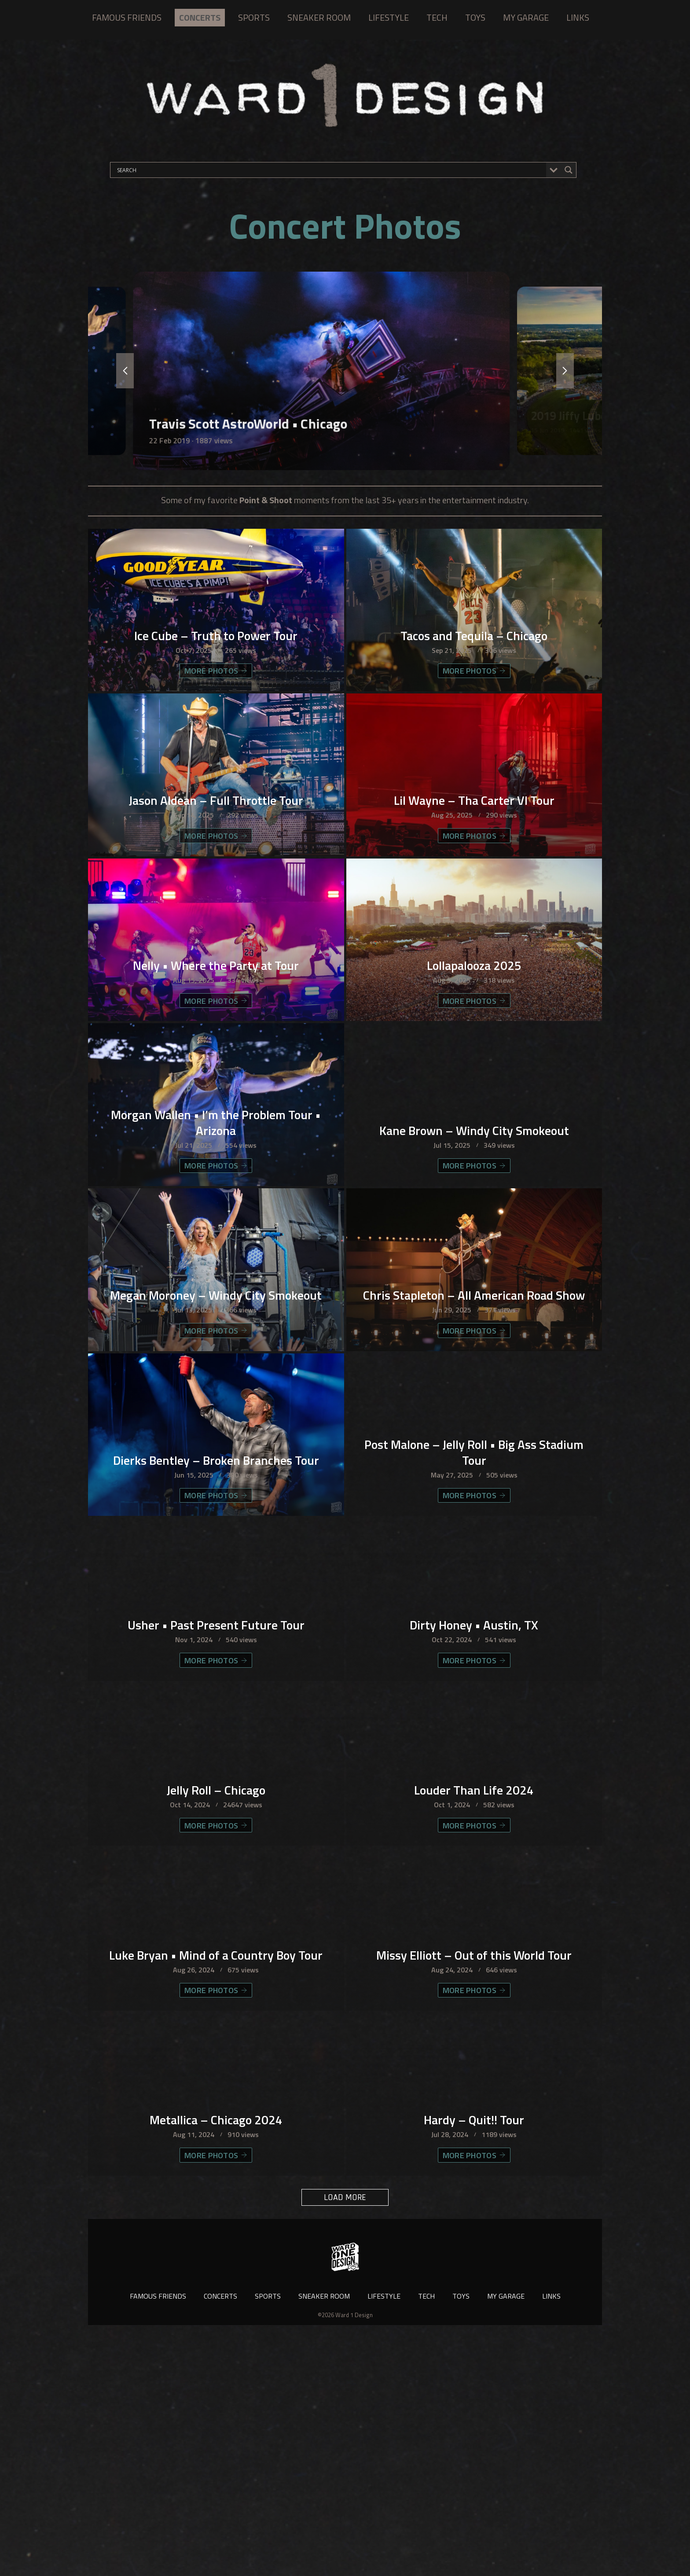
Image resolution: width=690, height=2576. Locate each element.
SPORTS (254, 17)
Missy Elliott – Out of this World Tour (474, 2171)
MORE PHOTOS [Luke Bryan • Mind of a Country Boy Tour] (216, 2208)
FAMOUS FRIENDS (126, 17)
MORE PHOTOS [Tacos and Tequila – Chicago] (474, 693)
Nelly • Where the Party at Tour (216, 1035)
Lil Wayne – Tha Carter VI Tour (474, 845)
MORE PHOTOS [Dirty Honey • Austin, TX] (474, 1829)
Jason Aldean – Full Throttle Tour (216, 845)
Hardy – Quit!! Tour (474, 2360)
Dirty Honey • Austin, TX (474, 1792)
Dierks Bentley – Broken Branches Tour (216, 1595)
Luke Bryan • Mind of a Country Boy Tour (216, 2163)
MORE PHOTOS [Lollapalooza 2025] (474, 1072)
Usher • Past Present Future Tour (216, 1792)
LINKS (577, 17)
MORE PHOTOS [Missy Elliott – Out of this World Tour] (474, 2208)
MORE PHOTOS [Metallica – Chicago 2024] (216, 2397)
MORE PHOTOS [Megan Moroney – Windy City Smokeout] (216, 1450)
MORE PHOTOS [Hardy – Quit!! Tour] (474, 2397)
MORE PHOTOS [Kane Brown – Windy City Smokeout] (474, 1261)
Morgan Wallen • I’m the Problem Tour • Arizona (216, 1216)
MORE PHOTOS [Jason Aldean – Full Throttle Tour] (216, 882)
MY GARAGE (526, 17)
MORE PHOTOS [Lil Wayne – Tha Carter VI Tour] (474, 882)
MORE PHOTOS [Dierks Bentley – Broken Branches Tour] (216, 1640)
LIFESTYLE (388, 17)
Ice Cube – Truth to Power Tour (215, 656)
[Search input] (330, 169)
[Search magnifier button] (568, 169)
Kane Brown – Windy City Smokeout (474, 1224)
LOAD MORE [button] (345, 2441)
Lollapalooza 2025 (474, 1035)
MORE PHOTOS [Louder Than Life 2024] (474, 2018)
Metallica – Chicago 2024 (216, 2360)
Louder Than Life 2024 (474, 1981)
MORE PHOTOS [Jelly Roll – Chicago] (216, 2018)
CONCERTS (199, 17)
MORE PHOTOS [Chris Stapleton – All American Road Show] (474, 1450)
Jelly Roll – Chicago (216, 1981)
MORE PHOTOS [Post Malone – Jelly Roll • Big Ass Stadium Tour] (474, 1640)
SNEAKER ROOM (319, 17)
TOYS (475, 17)
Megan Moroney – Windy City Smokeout (216, 1405)
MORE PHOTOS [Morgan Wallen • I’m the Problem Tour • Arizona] (216, 1261)
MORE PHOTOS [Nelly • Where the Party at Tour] (216, 1072)
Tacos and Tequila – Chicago (474, 656)
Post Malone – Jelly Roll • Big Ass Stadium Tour (474, 1595)
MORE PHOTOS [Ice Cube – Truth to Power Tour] (216, 693)
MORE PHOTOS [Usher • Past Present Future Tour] (216, 1829)
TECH (437, 17)
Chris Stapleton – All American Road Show (474, 1405)
